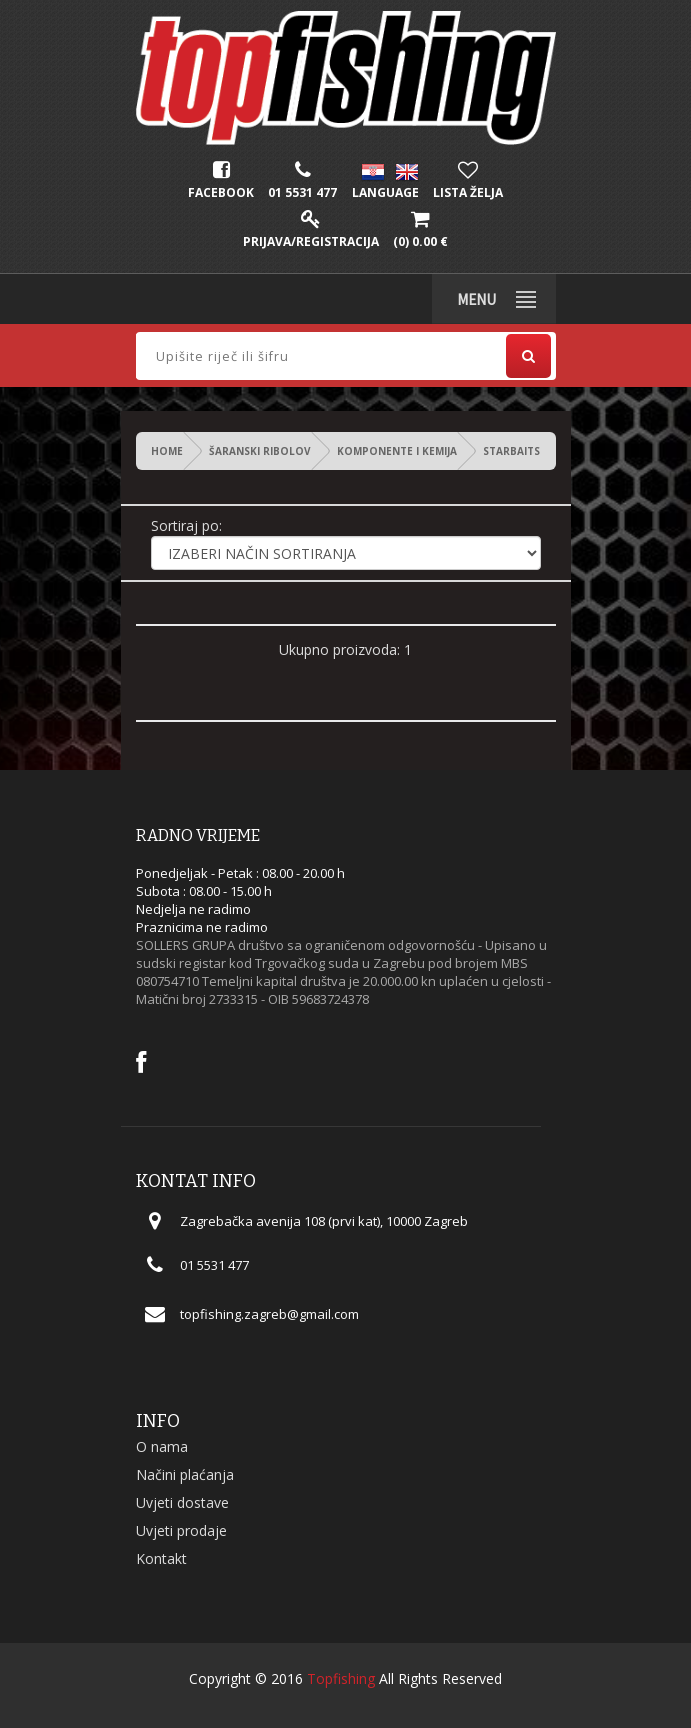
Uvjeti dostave (182, 1502)
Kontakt (161, 1558)
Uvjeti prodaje (181, 1530)
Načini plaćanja (185, 1474)
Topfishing (341, 1678)
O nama (162, 1446)
